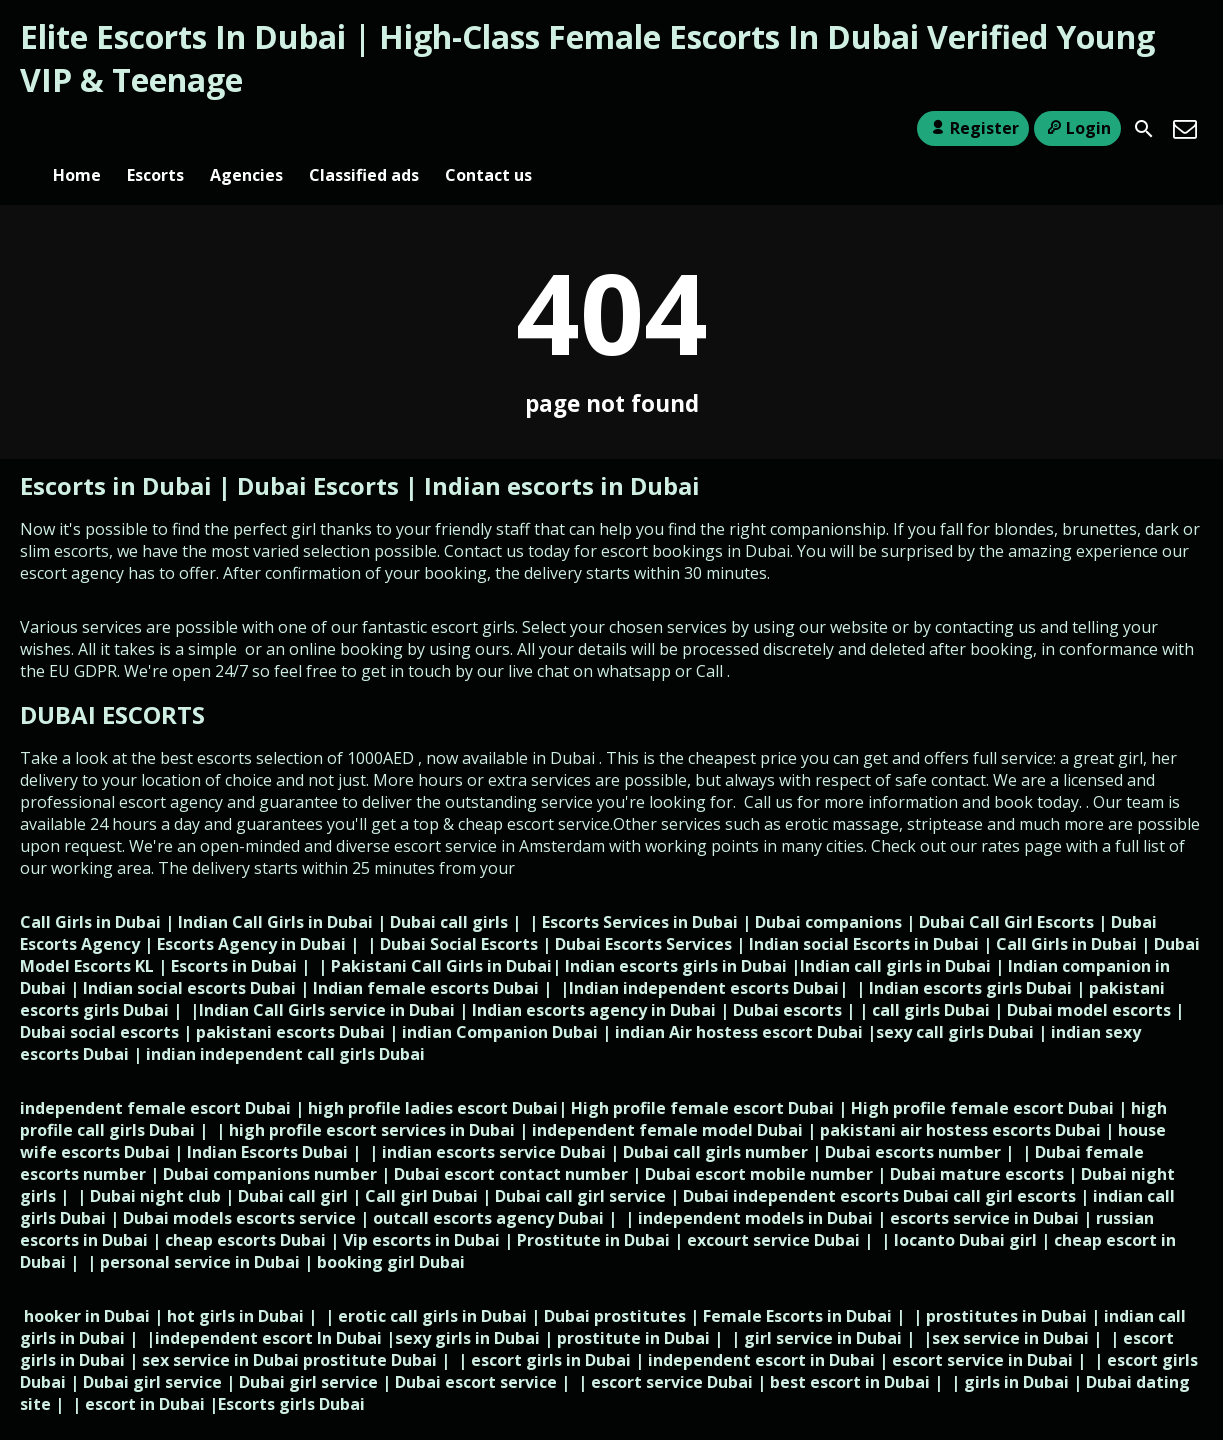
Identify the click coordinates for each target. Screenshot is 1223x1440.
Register (972, 128)
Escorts (155, 129)
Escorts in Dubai (119, 452)
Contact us (488, 129)
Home (77, 129)
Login (1077, 128)
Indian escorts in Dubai (562, 452)
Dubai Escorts (318, 452)
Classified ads (364, 129)
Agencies (246, 129)
